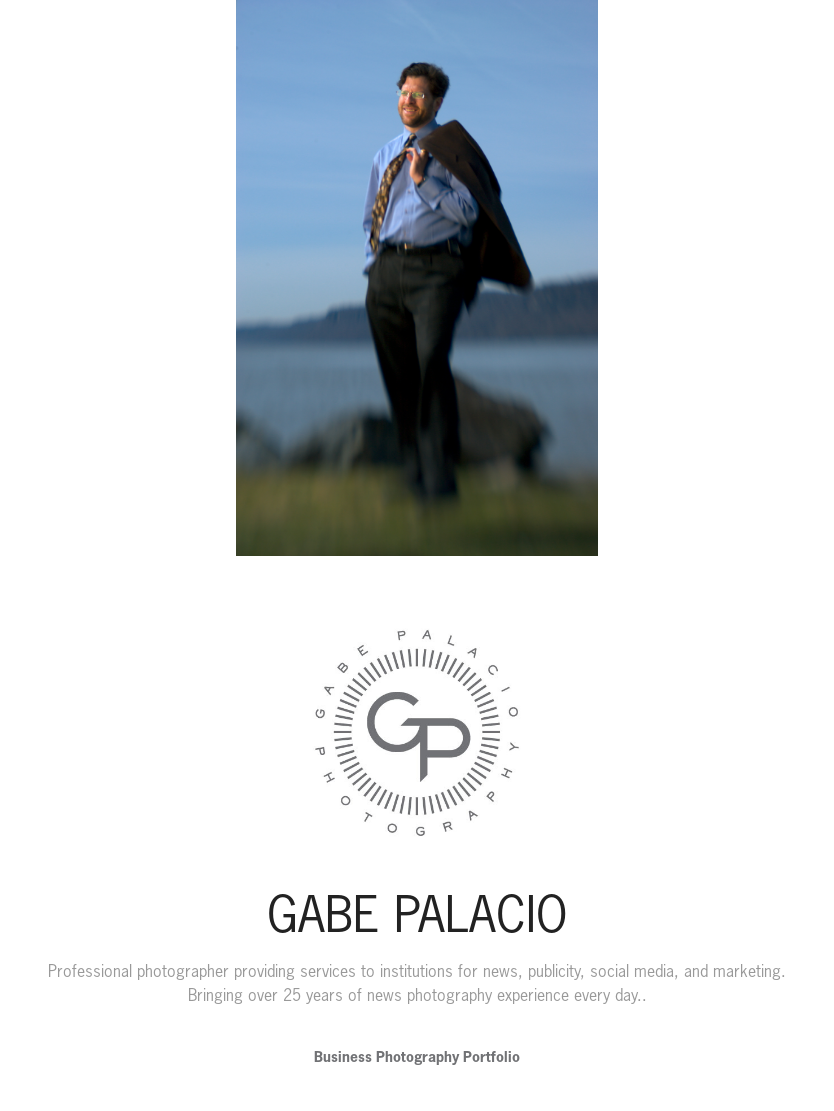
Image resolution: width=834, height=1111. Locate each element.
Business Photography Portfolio (417, 1056)
